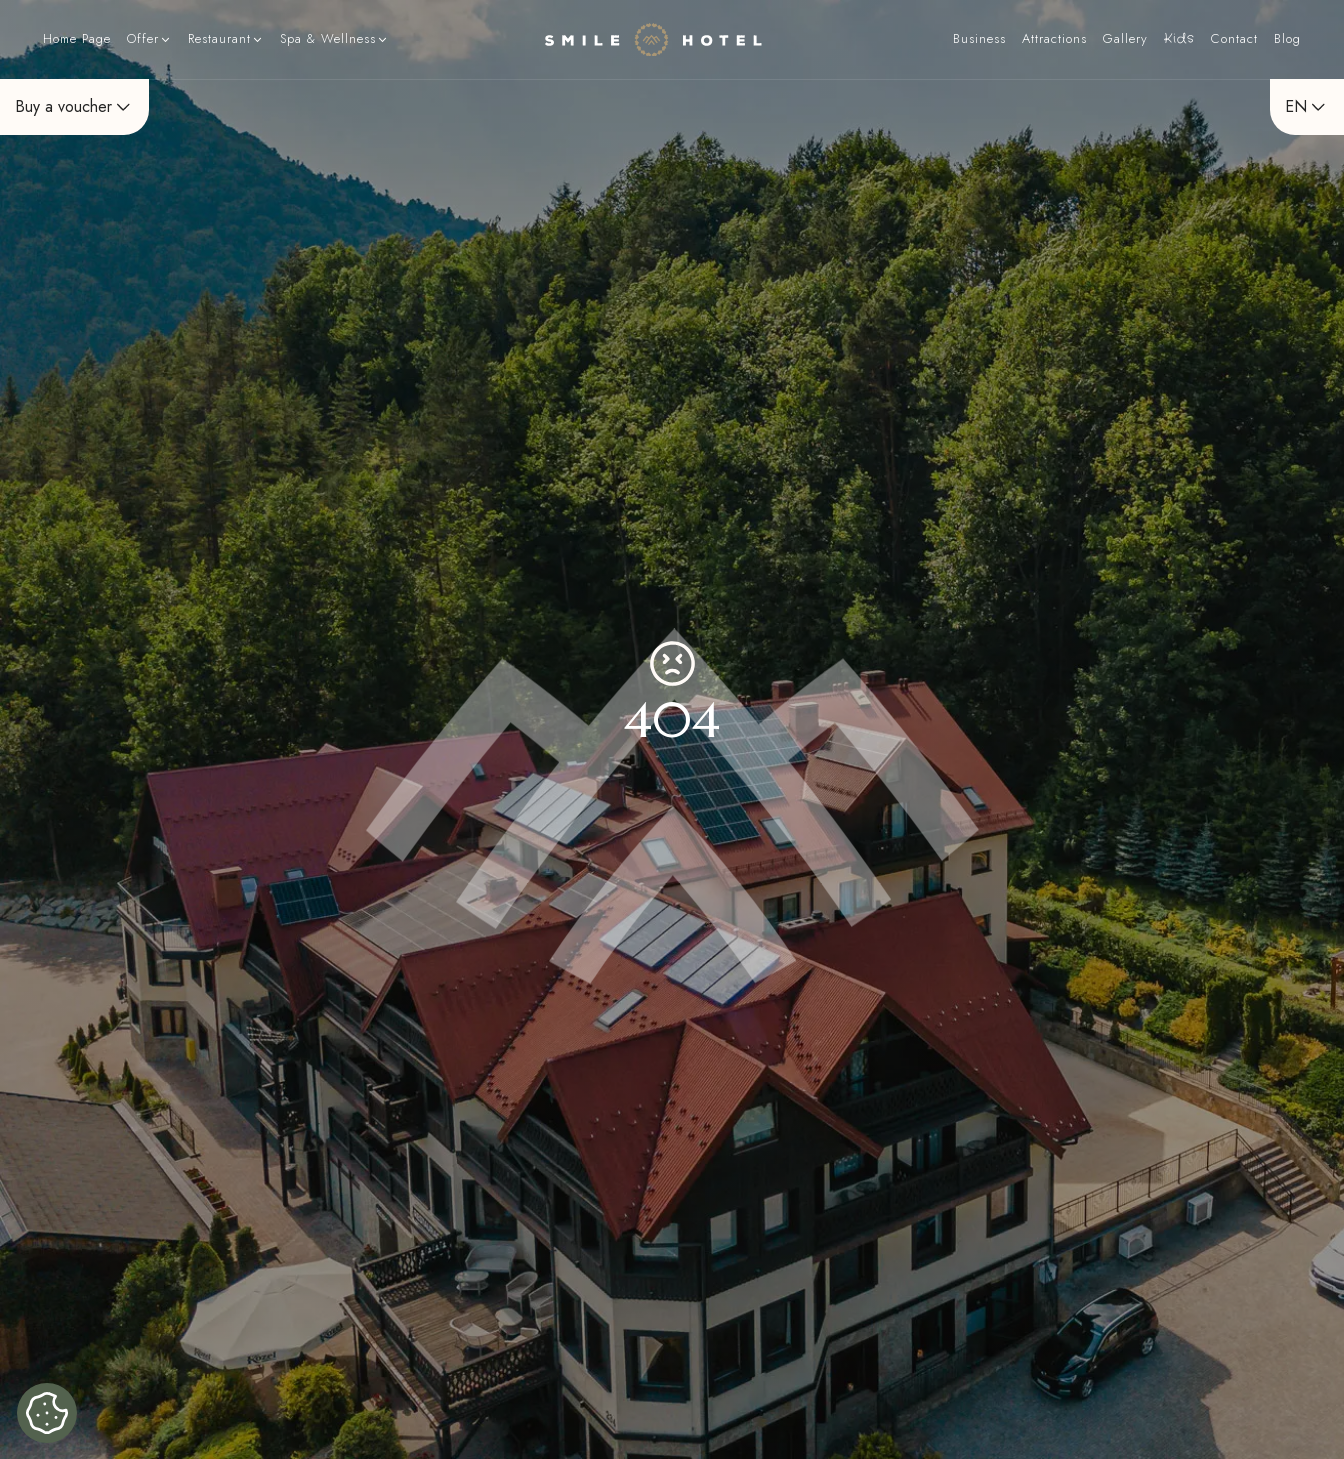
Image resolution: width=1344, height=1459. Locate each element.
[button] (149, 39)
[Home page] (653, 40)
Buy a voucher (74, 106)
